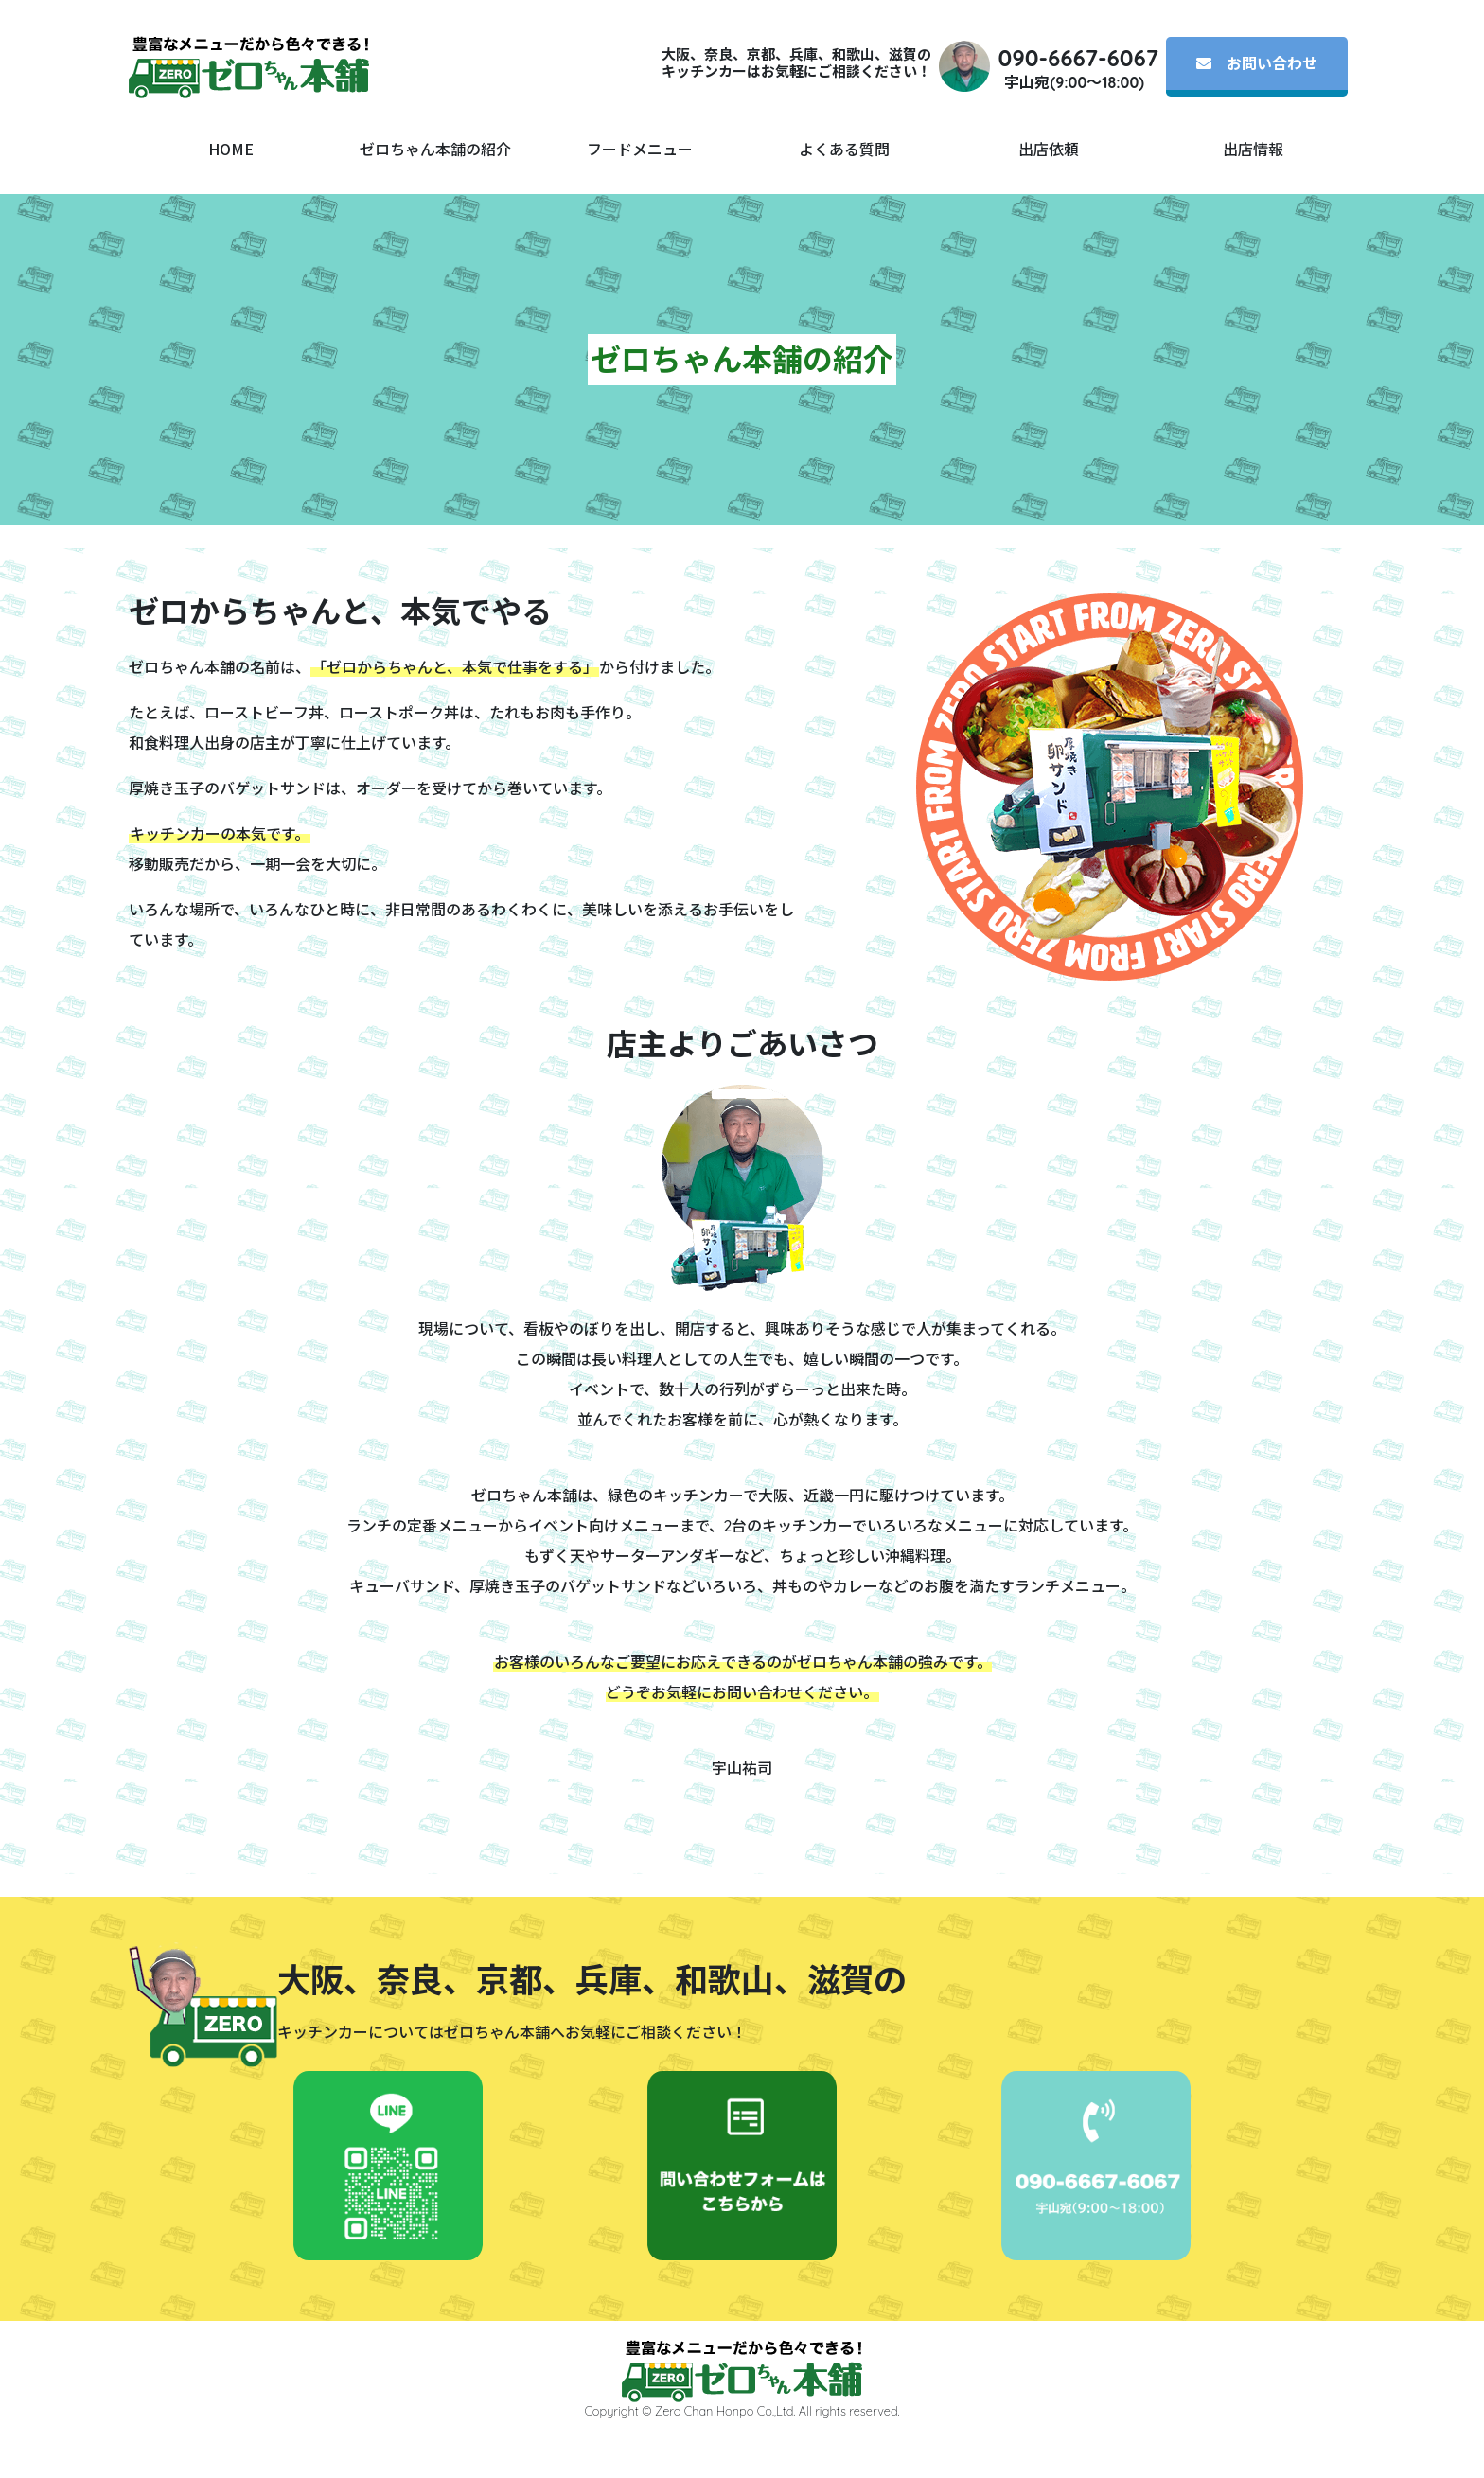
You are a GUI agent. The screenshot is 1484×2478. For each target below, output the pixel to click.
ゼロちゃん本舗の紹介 (435, 148)
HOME (231, 148)
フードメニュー (640, 148)
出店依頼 (1048, 148)
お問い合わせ (1256, 63)
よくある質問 (844, 148)
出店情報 (1253, 148)
